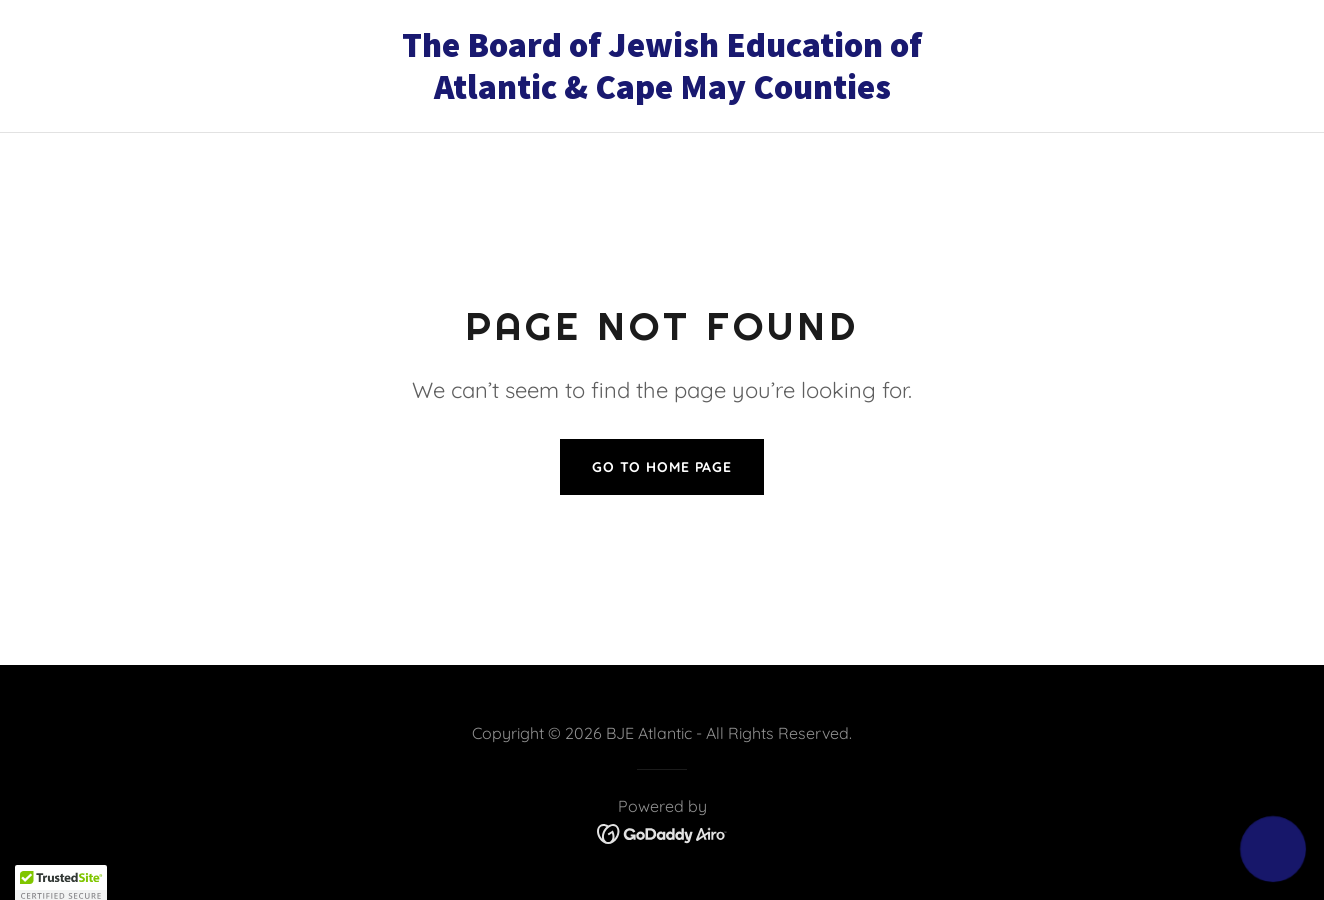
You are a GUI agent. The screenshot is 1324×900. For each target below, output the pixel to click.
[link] (662, 93)
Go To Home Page (662, 467)
